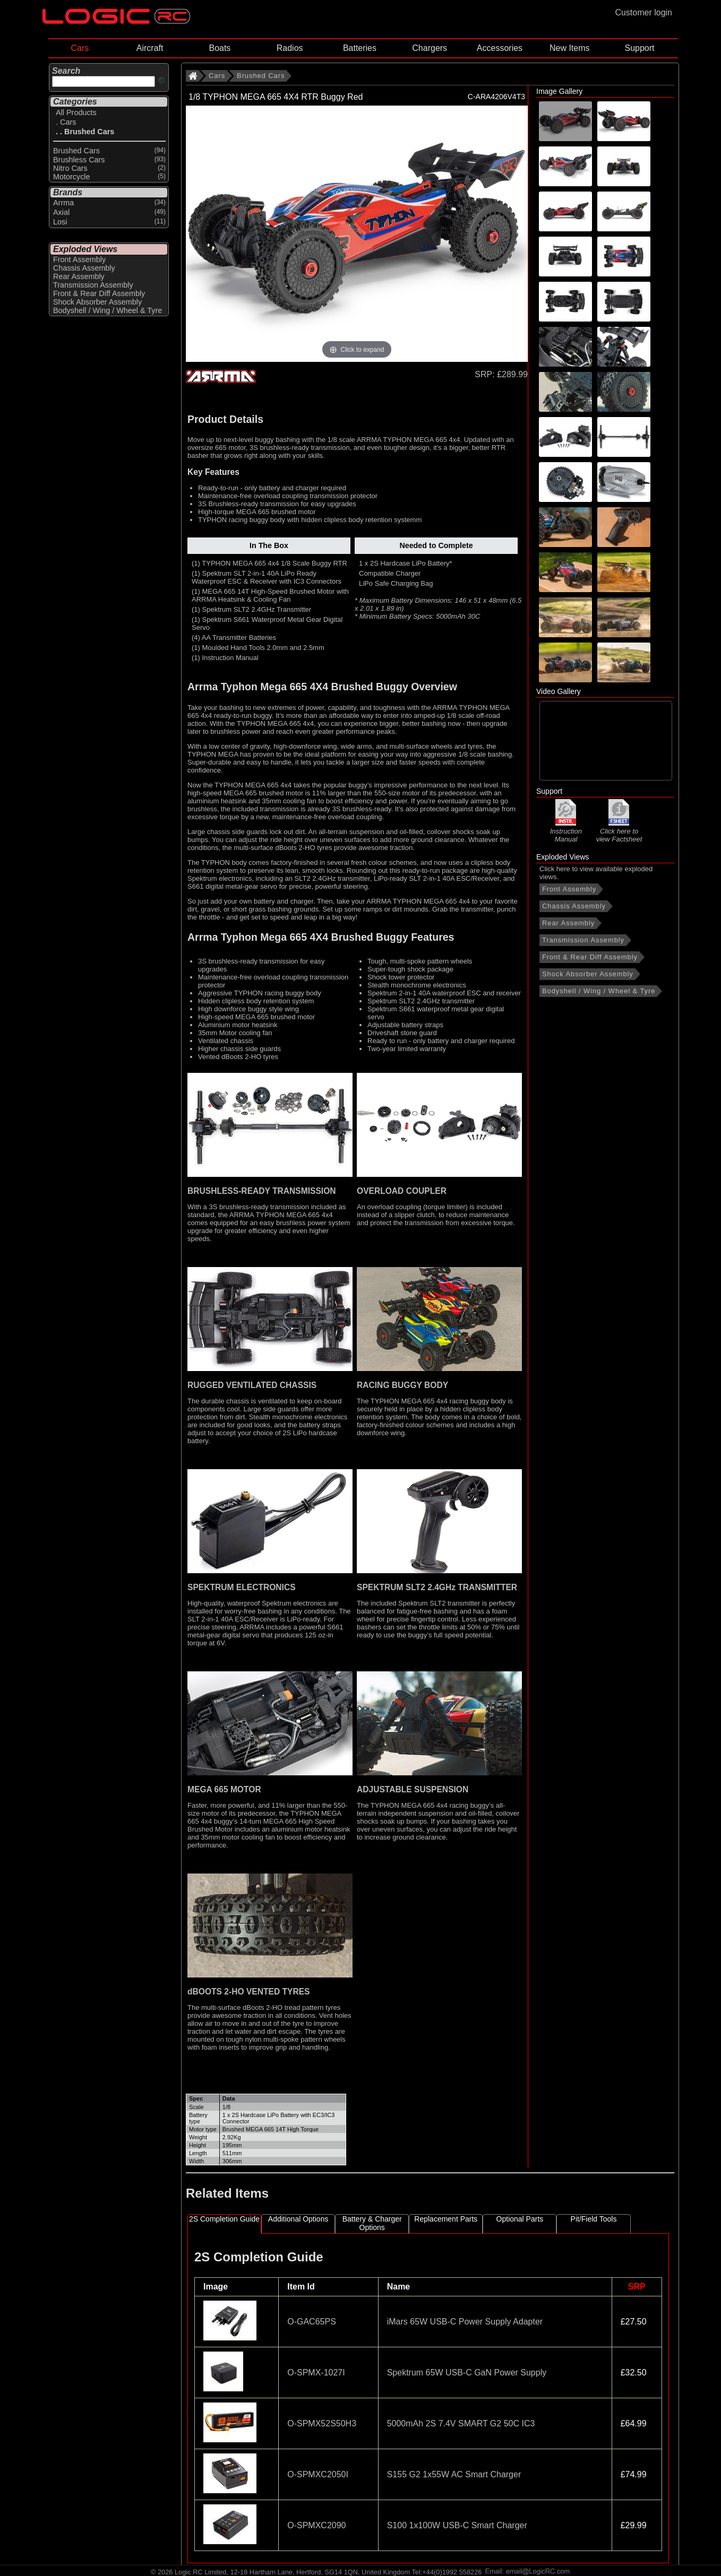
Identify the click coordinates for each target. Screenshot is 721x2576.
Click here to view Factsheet (619, 831)
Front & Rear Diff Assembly (590, 957)
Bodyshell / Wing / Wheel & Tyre (598, 991)
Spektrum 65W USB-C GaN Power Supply (467, 2372)
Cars (80, 48)
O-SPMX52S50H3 (321, 2423)
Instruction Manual (566, 830)
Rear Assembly (568, 923)
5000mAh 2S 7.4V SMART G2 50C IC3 (461, 2423)
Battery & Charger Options (372, 2223)
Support (639, 48)
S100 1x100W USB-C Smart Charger (457, 2525)
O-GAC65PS (311, 2321)
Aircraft (150, 48)
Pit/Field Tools (594, 2219)
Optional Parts (520, 2219)
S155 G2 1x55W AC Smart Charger (454, 2474)
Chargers (429, 48)
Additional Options (298, 2219)
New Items (570, 48)
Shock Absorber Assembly (587, 974)
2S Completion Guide (224, 2219)
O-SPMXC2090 (316, 2525)
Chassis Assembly (574, 906)
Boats (219, 48)
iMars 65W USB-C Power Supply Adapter (465, 2321)
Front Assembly (569, 889)
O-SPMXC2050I (317, 2474)
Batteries (359, 48)
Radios (290, 48)
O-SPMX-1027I (316, 2372)
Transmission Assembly (583, 940)
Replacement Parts (445, 2219)
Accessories (499, 48)
